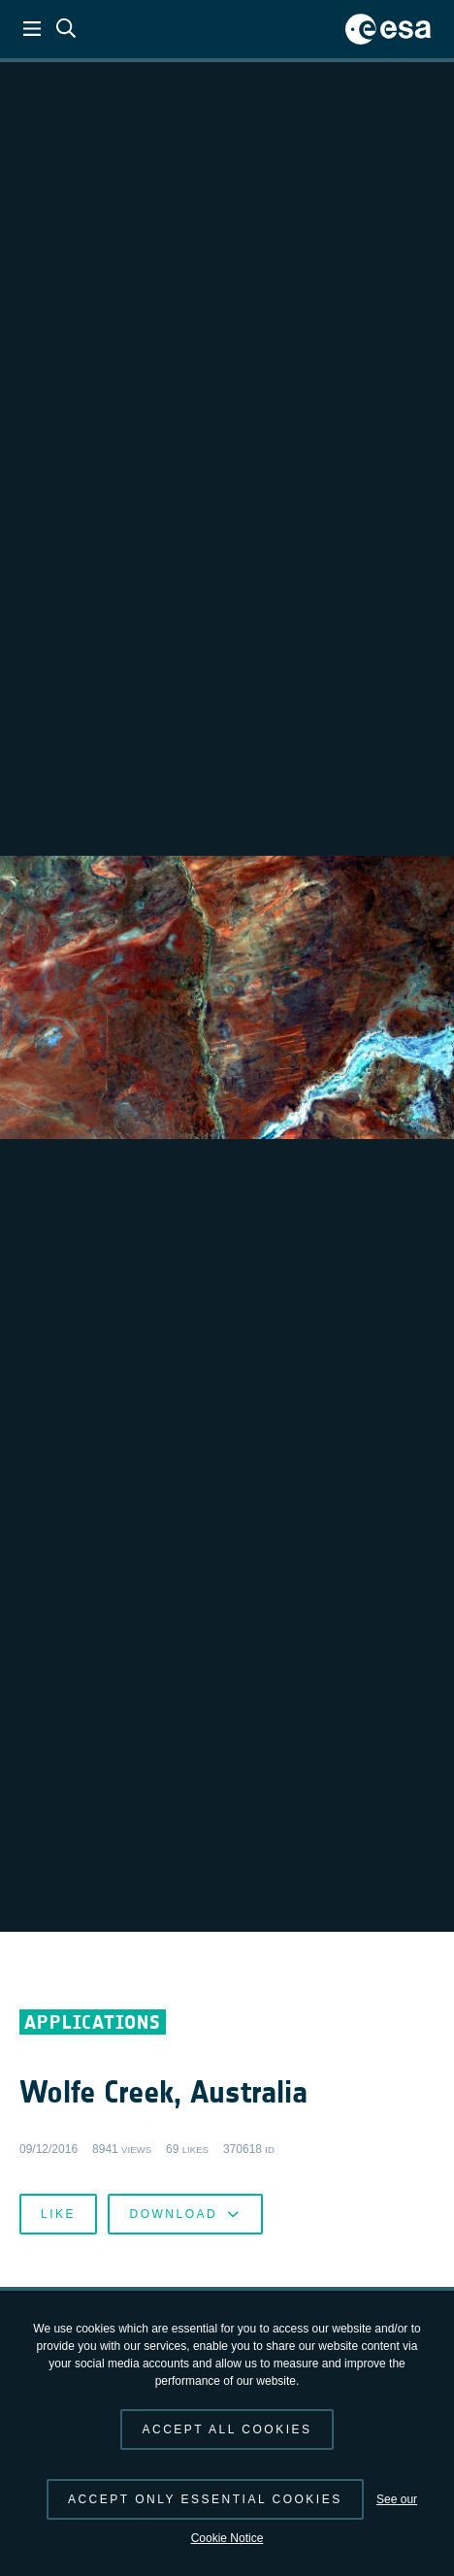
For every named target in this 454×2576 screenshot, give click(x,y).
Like (58, 2214)
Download (185, 2214)
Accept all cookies (226, 2429)
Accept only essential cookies (205, 2499)
